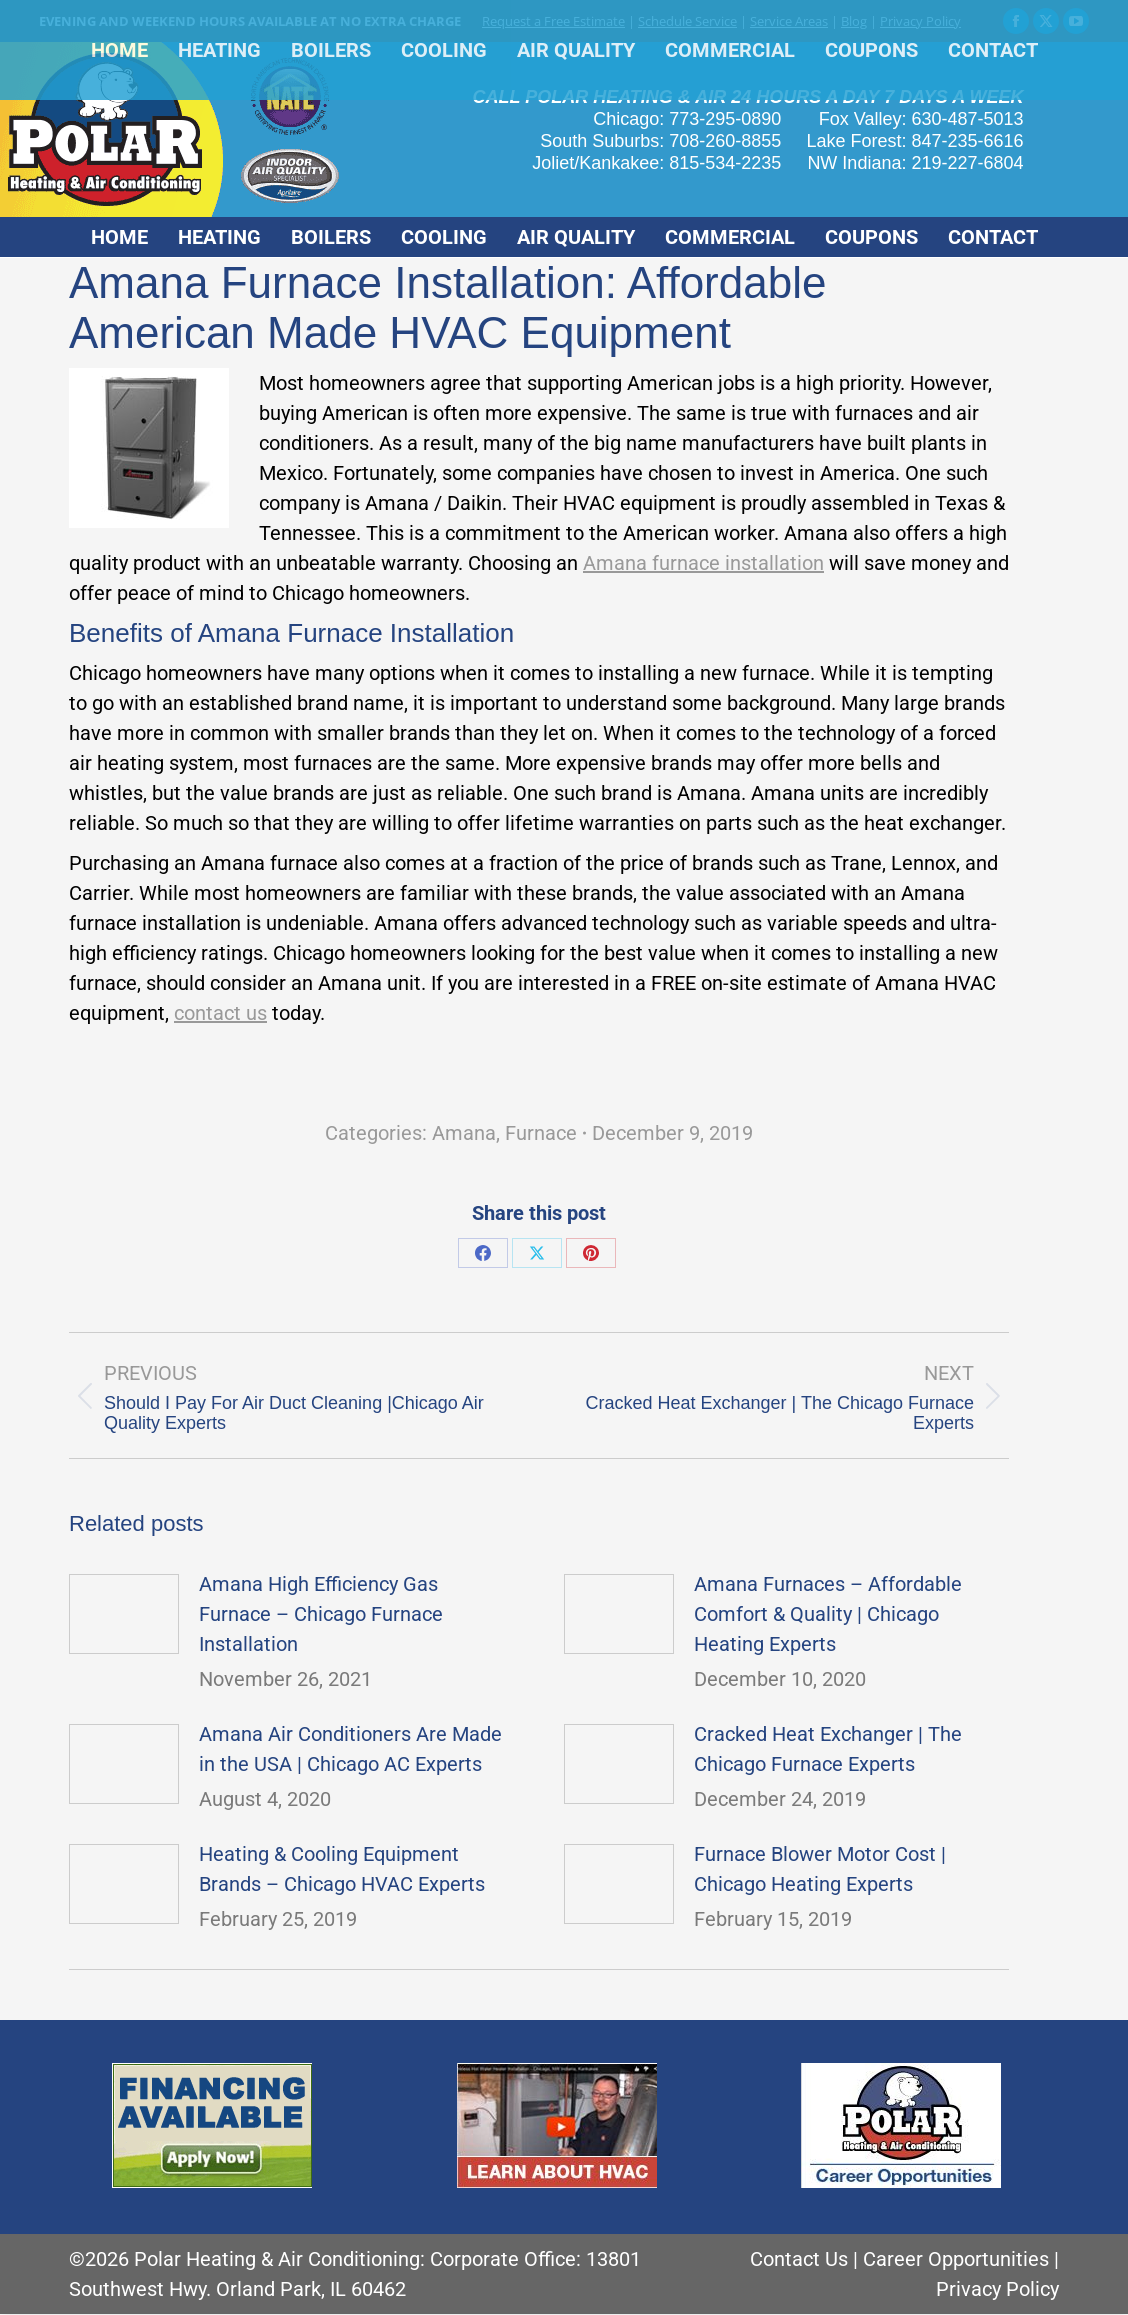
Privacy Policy (920, 21)
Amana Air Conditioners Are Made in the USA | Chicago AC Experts (350, 1749)
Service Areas (789, 21)
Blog (854, 21)
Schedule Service (687, 21)
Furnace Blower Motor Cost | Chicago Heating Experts (820, 1869)
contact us (220, 1013)
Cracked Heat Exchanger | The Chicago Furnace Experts (828, 1749)
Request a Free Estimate (553, 21)
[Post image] (124, 1614)
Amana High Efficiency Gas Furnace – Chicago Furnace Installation (321, 1614)
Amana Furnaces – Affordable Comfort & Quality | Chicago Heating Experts (828, 1614)
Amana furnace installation (703, 563)
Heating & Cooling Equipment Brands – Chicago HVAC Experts (342, 1869)
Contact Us (799, 2259)
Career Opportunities (956, 2259)
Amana (464, 1133)
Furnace (541, 1133)
